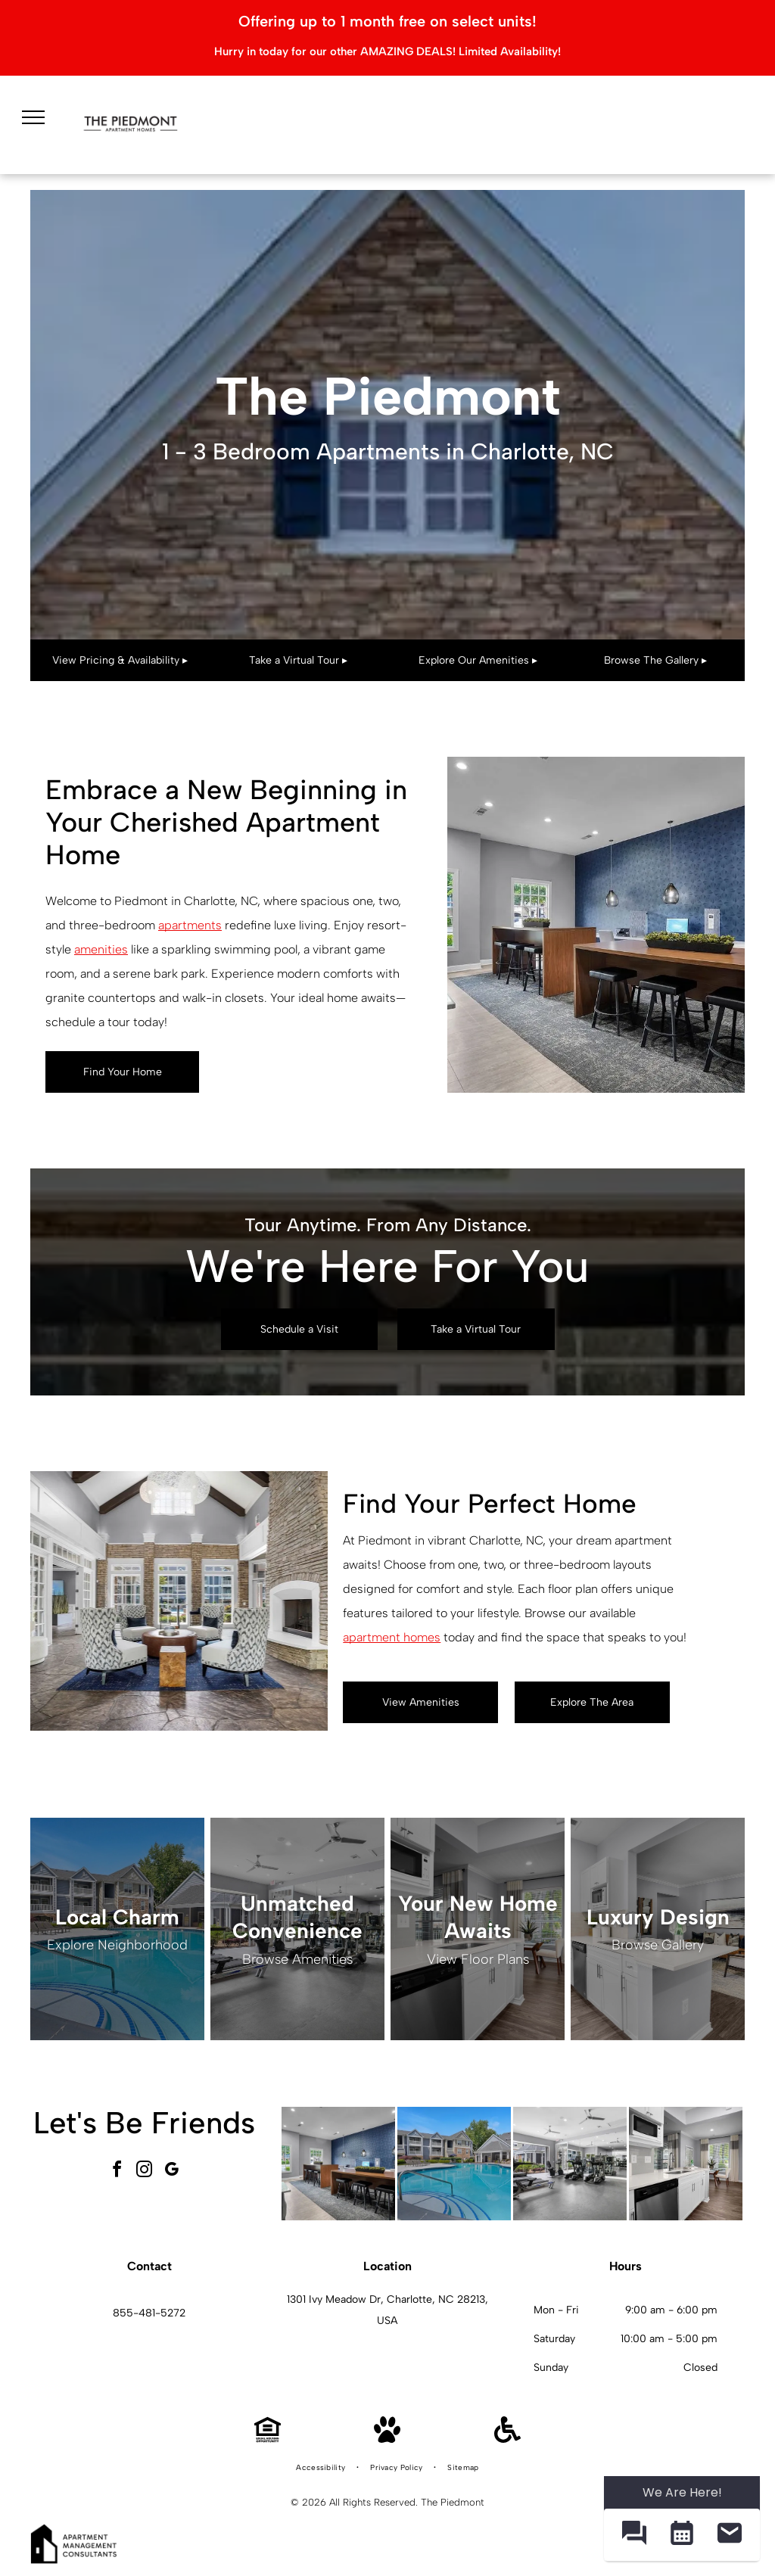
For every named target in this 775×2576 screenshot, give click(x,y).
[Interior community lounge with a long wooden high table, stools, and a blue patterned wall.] (338, 2163)
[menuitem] (322, 2467)
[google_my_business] (171, 2172)
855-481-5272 (149, 2313)
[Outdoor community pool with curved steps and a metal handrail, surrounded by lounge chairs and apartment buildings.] (454, 2163)
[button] (634, 2535)
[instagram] (144, 2172)
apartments (190, 925)
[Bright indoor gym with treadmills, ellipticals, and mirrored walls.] (570, 2163)
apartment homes (391, 1637)
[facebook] (116, 2172)
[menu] (33, 117)
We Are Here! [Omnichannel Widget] (682, 2492)
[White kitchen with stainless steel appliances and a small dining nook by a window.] (685, 2163)
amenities (101, 949)
